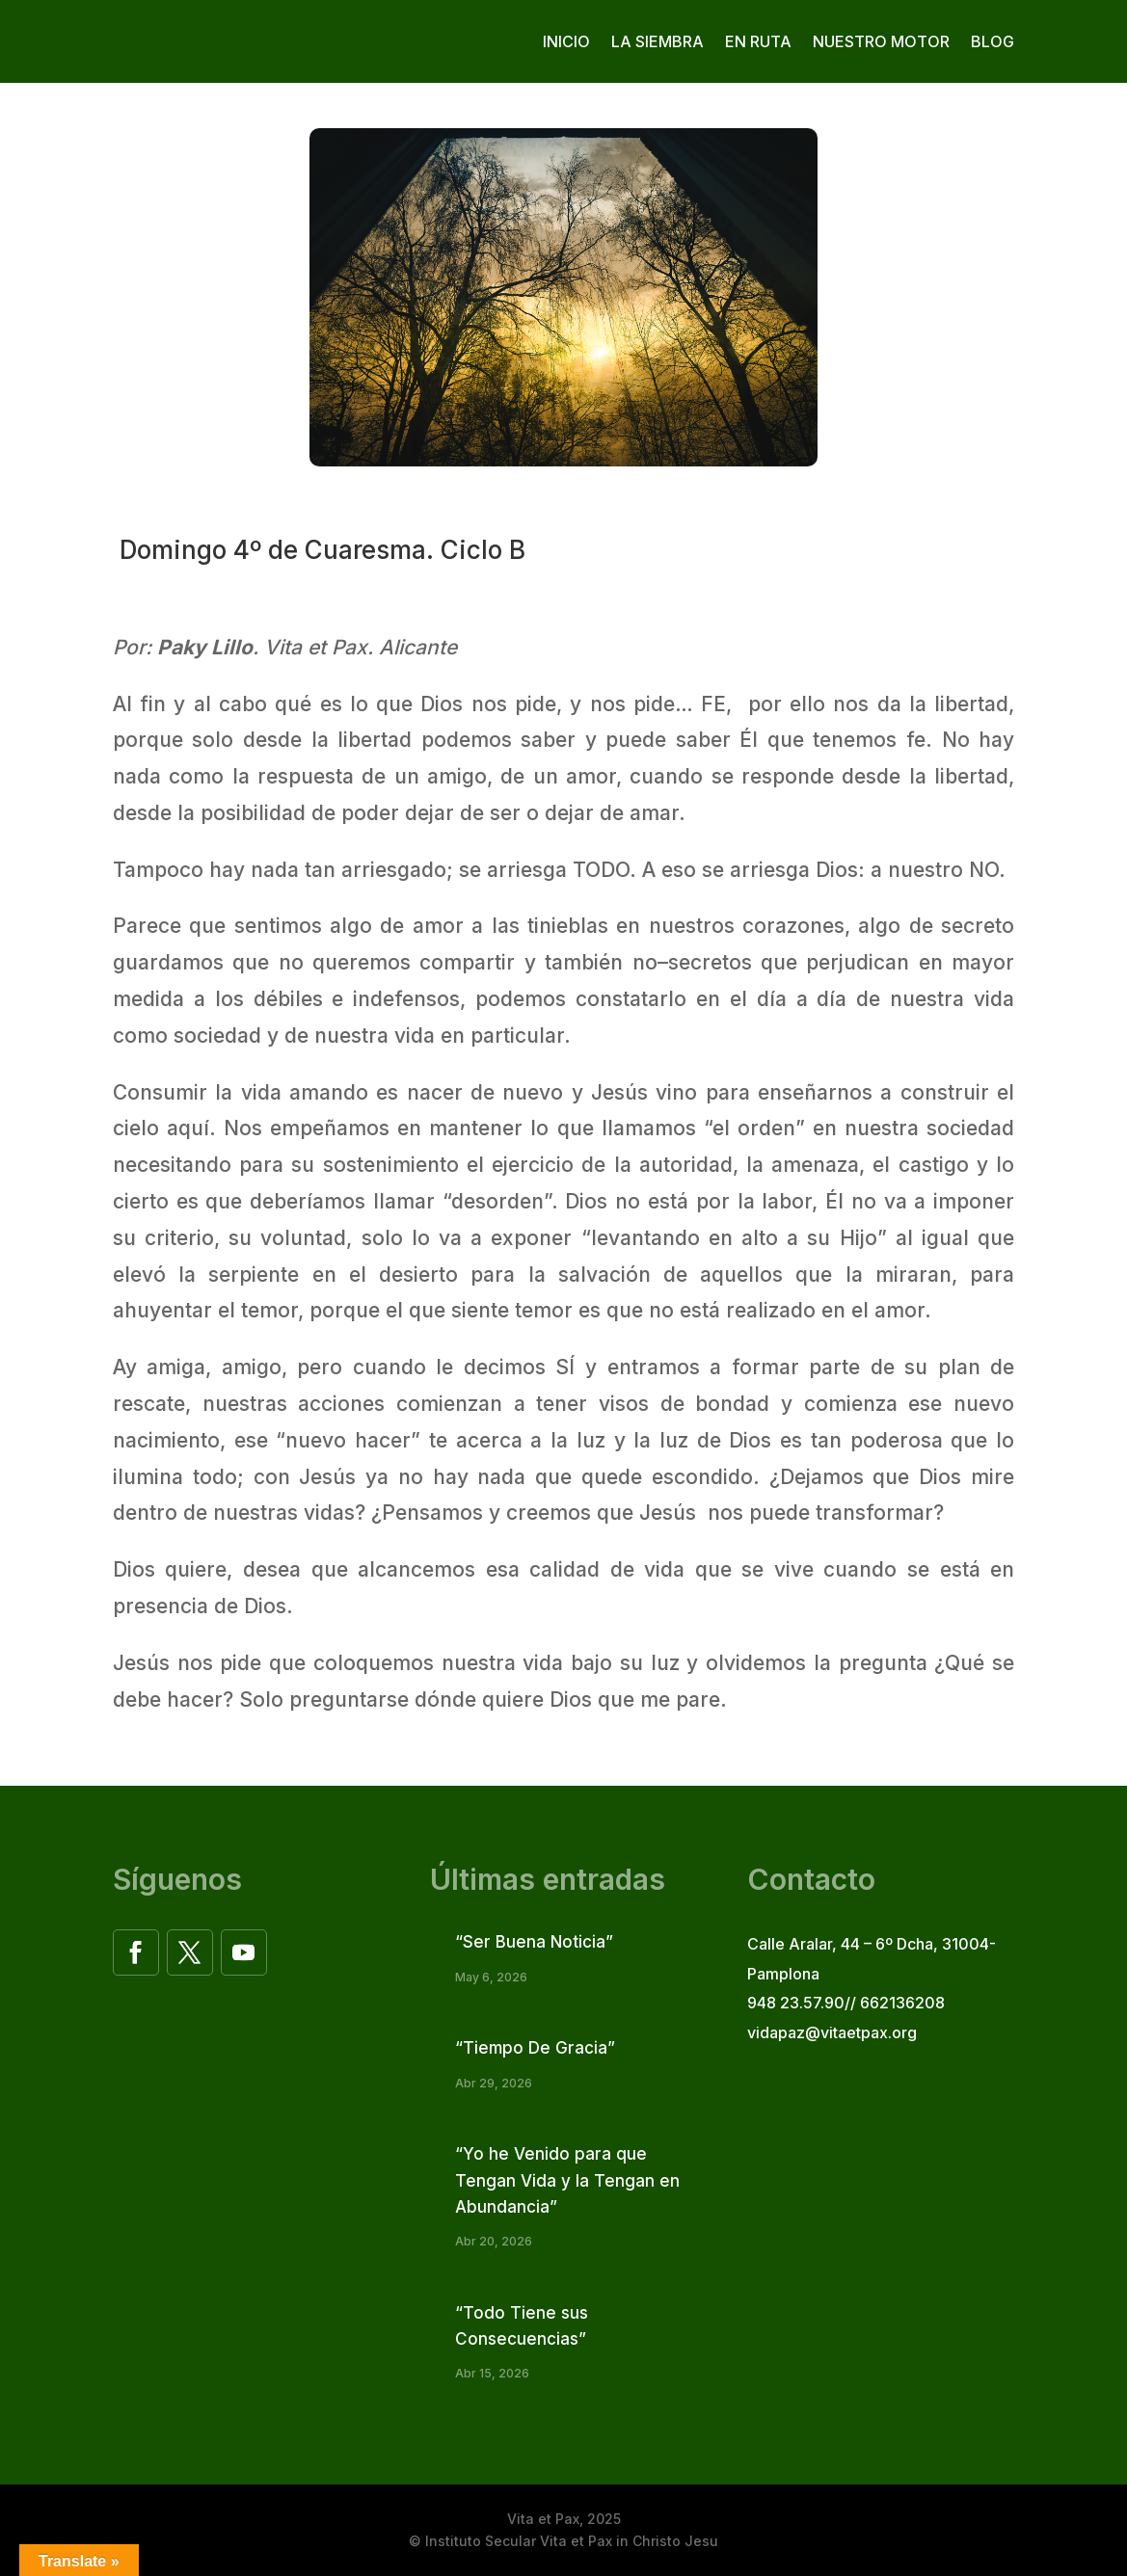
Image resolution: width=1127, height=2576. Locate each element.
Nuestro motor (881, 41)
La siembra (657, 41)
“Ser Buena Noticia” (534, 1942)
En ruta (758, 41)
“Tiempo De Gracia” (535, 2048)
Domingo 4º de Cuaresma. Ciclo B (319, 550)
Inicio (566, 41)
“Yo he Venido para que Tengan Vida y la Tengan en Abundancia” (567, 2180)
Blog (992, 41)
